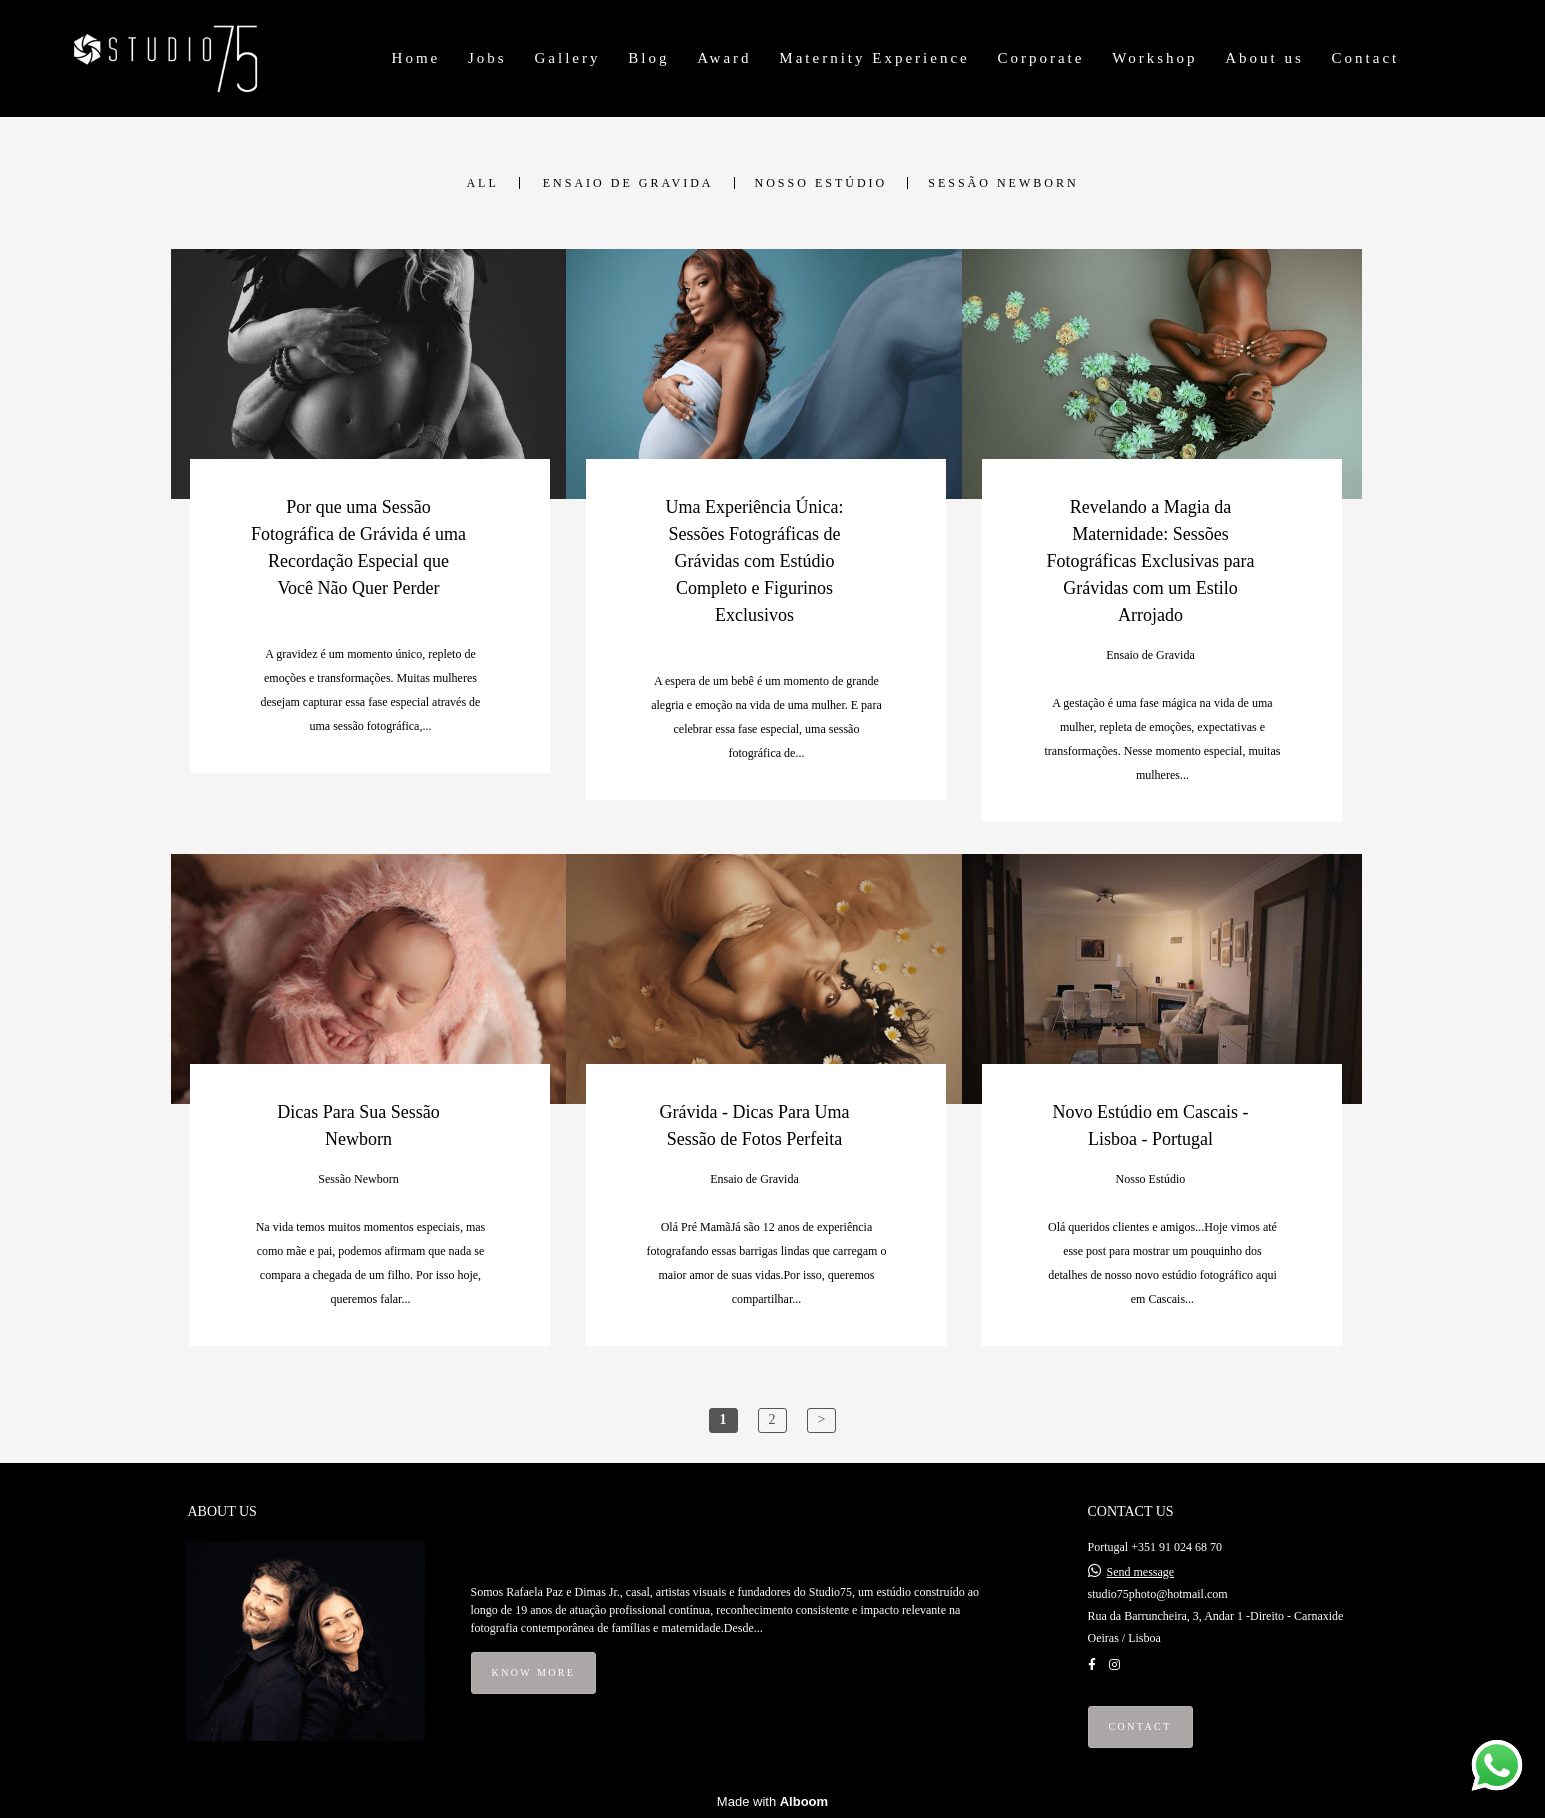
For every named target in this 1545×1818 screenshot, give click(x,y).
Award (724, 58)
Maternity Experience (874, 58)
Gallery (567, 58)
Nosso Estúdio (821, 183)
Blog (648, 58)
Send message (1141, 1572)
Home (416, 58)
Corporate (1040, 58)
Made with (772, 1801)
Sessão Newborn (1003, 183)
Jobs (487, 58)
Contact (1366, 58)
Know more (534, 1672)
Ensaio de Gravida (628, 183)
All (482, 183)
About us (1264, 58)
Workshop (1154, 58)
